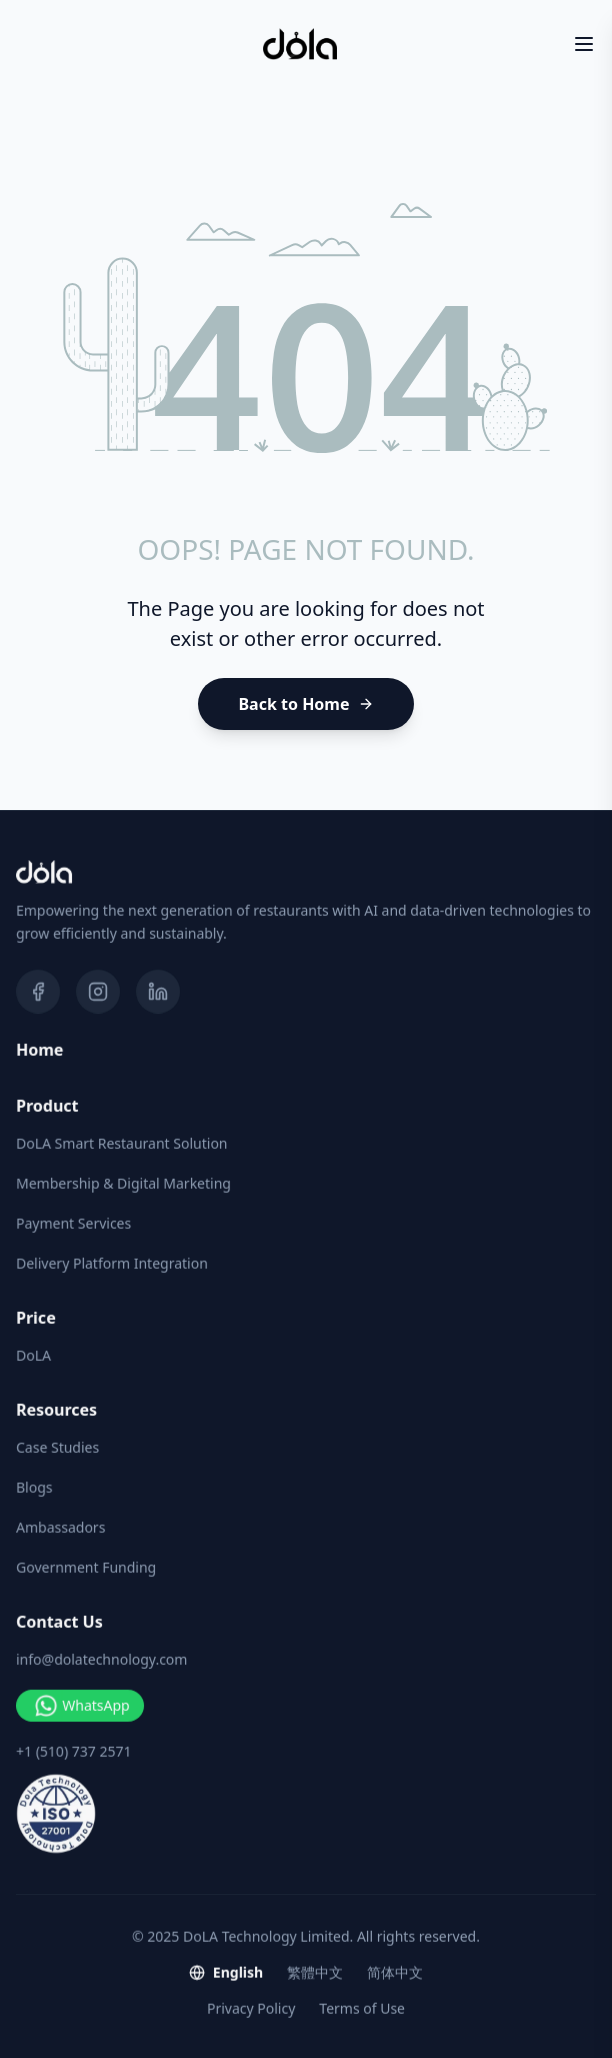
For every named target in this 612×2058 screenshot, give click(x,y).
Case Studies (57, 1447)
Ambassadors (60, 1527)
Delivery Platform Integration (112, 1263)
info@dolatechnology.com (101, 1660)
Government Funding (86, 1567)
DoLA (33, 1356)
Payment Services (73, 1223)
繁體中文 (315, 1972)
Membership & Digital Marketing (123, 1183)
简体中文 (395, 1972)
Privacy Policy (251, 2008)
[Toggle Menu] (584, 44)
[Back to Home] (305, 704)
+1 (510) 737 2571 (73, 1751)
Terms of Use (362, 2008)
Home (39, 1051)
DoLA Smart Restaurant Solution (121, 1143)
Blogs (34, 1487)
